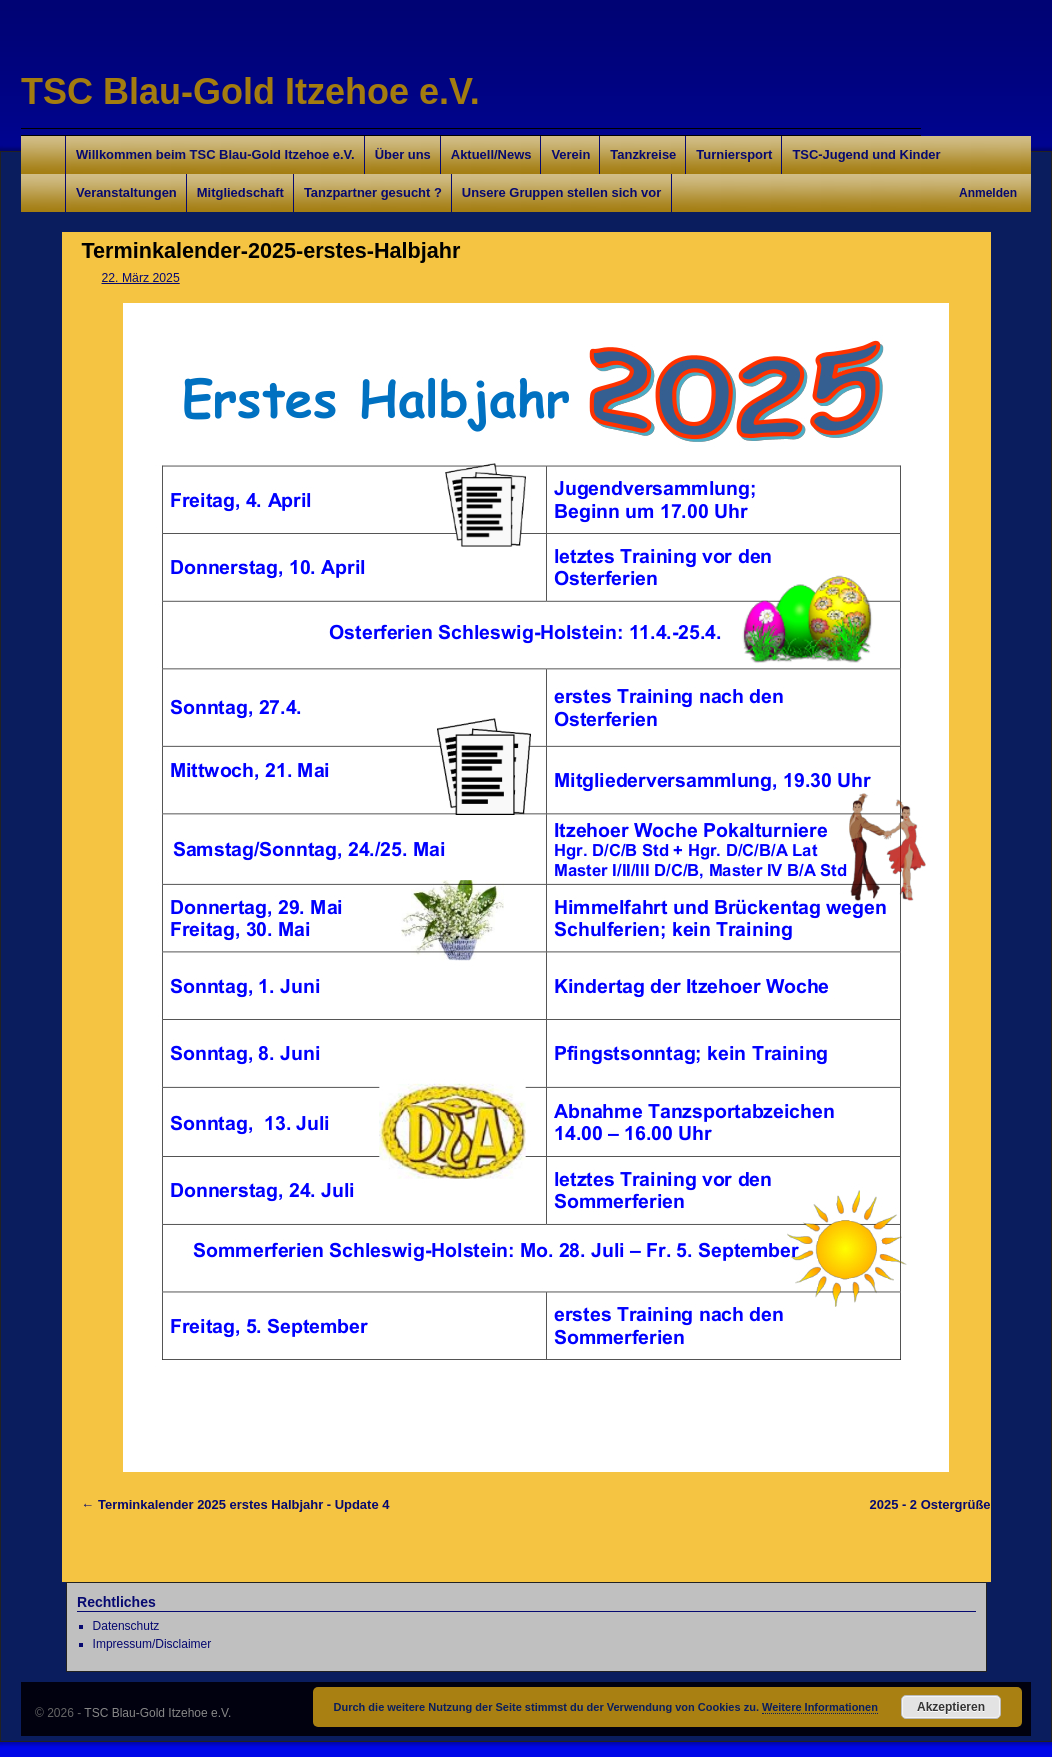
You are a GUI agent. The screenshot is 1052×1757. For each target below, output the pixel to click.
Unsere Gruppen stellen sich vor (561, 192)
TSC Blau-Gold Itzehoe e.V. (250, 91)
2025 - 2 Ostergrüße (930, 1504)
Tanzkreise (643, 154)
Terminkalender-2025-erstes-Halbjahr (271, 250)
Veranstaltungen (126, 192)
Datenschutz (126, 1626)
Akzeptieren (951, 1707)
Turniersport (734, 154)
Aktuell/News (491, 154)
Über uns (403, 154)
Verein (570, 154)
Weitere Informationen (820, 1707)
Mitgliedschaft (240, 192)
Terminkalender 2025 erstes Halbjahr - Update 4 (243, 1504)
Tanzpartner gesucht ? (373, 192)
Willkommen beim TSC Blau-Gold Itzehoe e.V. (215, 154)
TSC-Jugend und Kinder (866, 154)
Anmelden (988, 193)
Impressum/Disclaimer (152, 1644)
